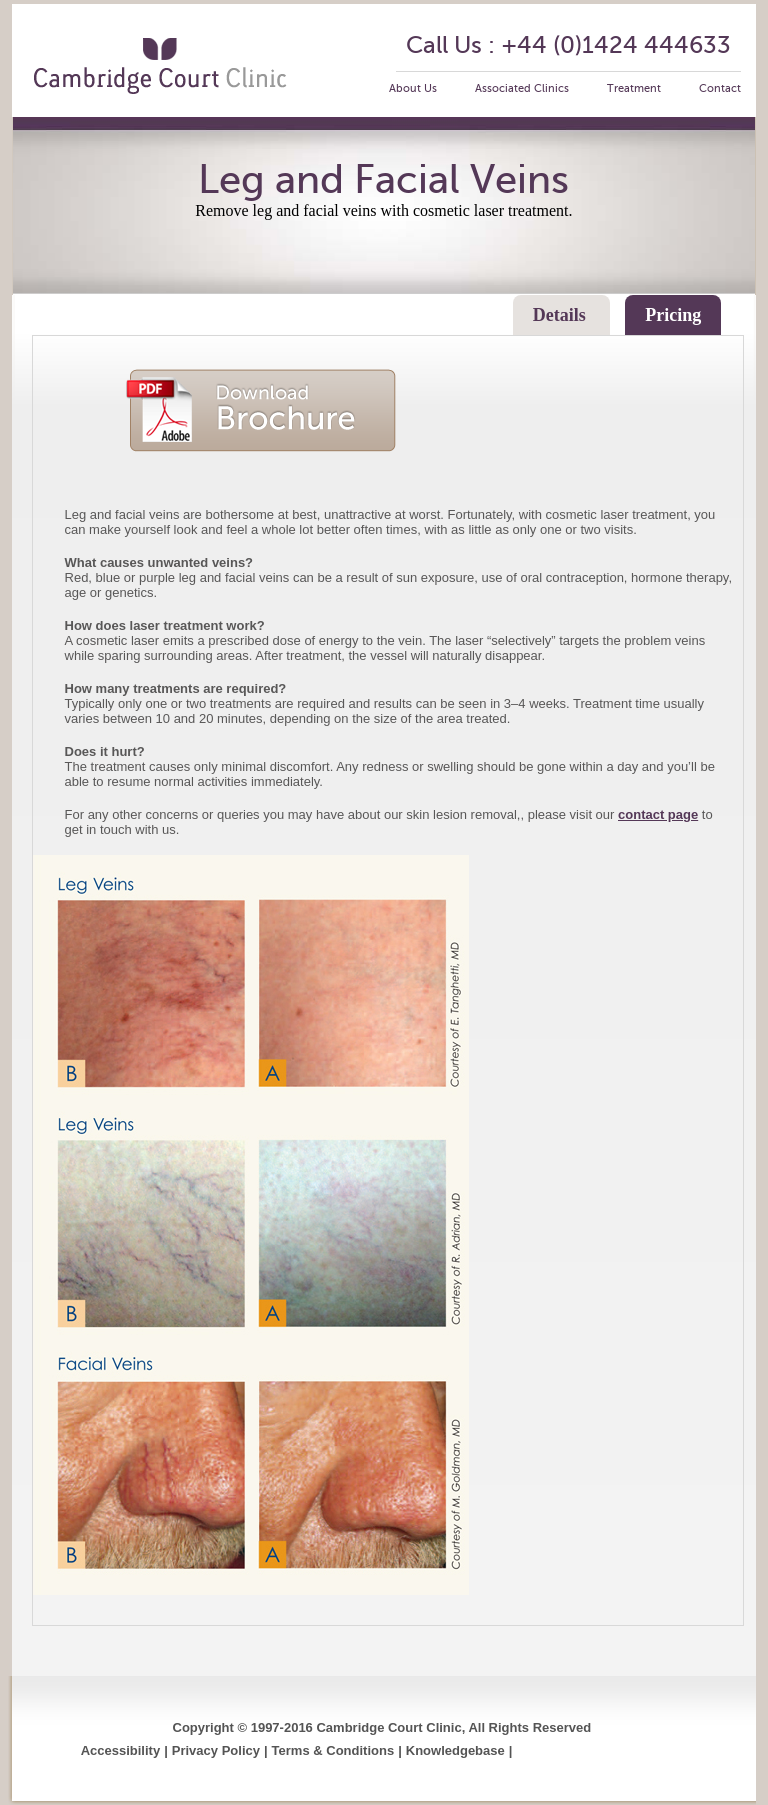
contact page (658, 814)
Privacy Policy (216, 1750)
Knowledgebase (455, 1750)
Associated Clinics (522, 88)
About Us (413, 88)
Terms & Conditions (333, 1750)
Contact (720, 88)
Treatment (634, 88)
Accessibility (121, 1750)
